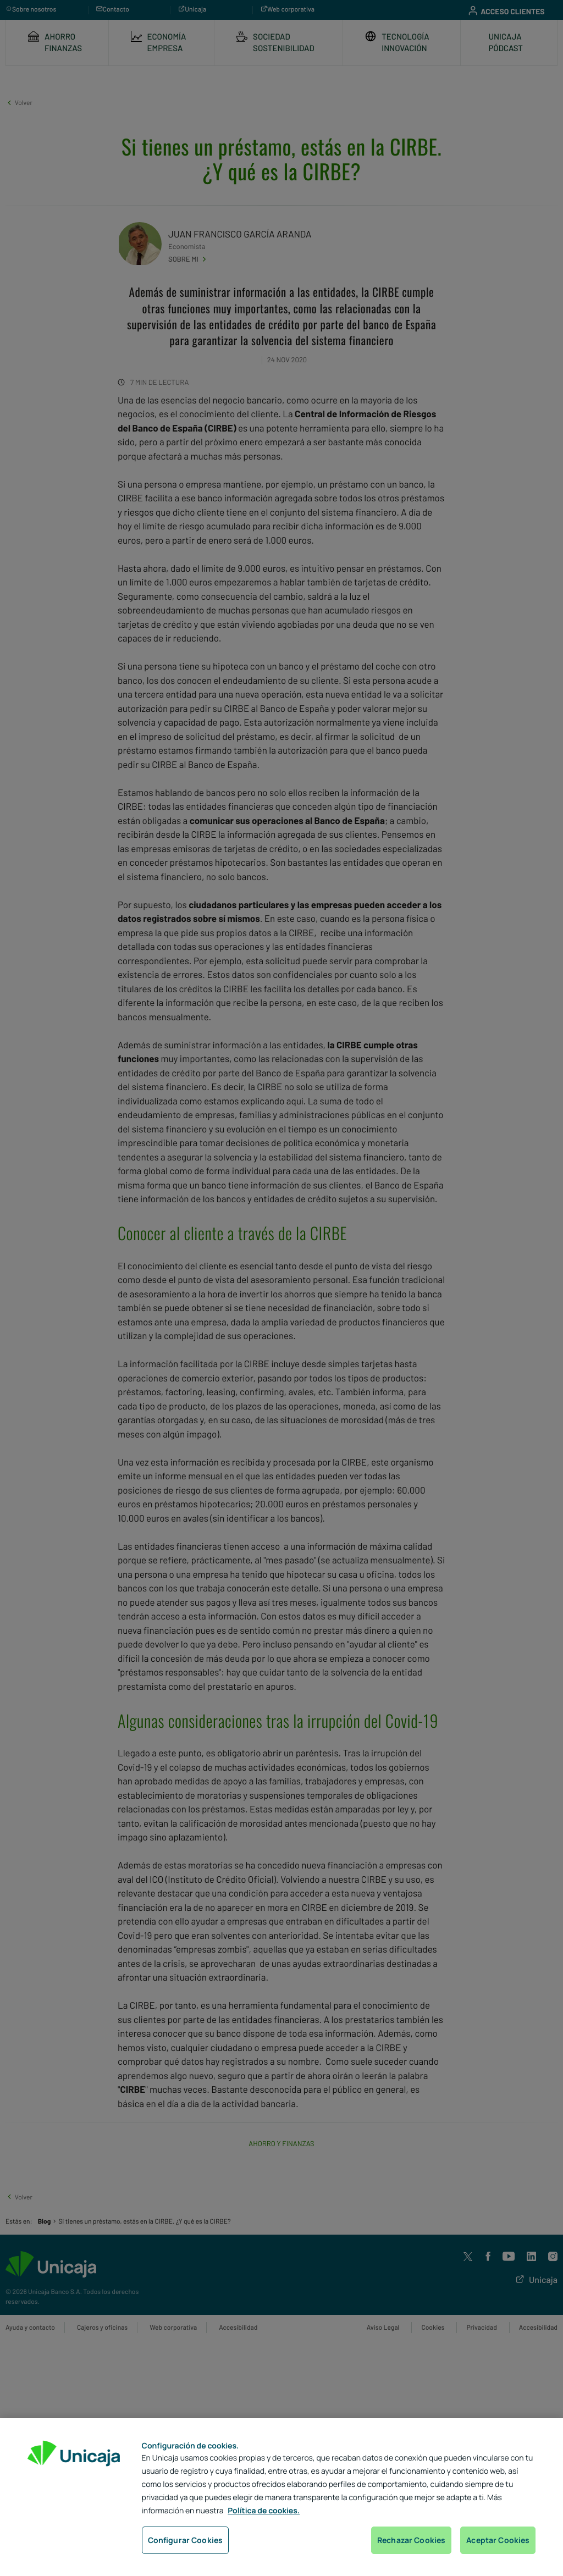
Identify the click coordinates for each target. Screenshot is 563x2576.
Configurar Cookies (185, 2540)
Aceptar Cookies (497, 2540)
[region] (281, 2497)
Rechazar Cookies (411, 2540)
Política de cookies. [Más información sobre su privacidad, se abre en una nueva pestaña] (264, 2511)
